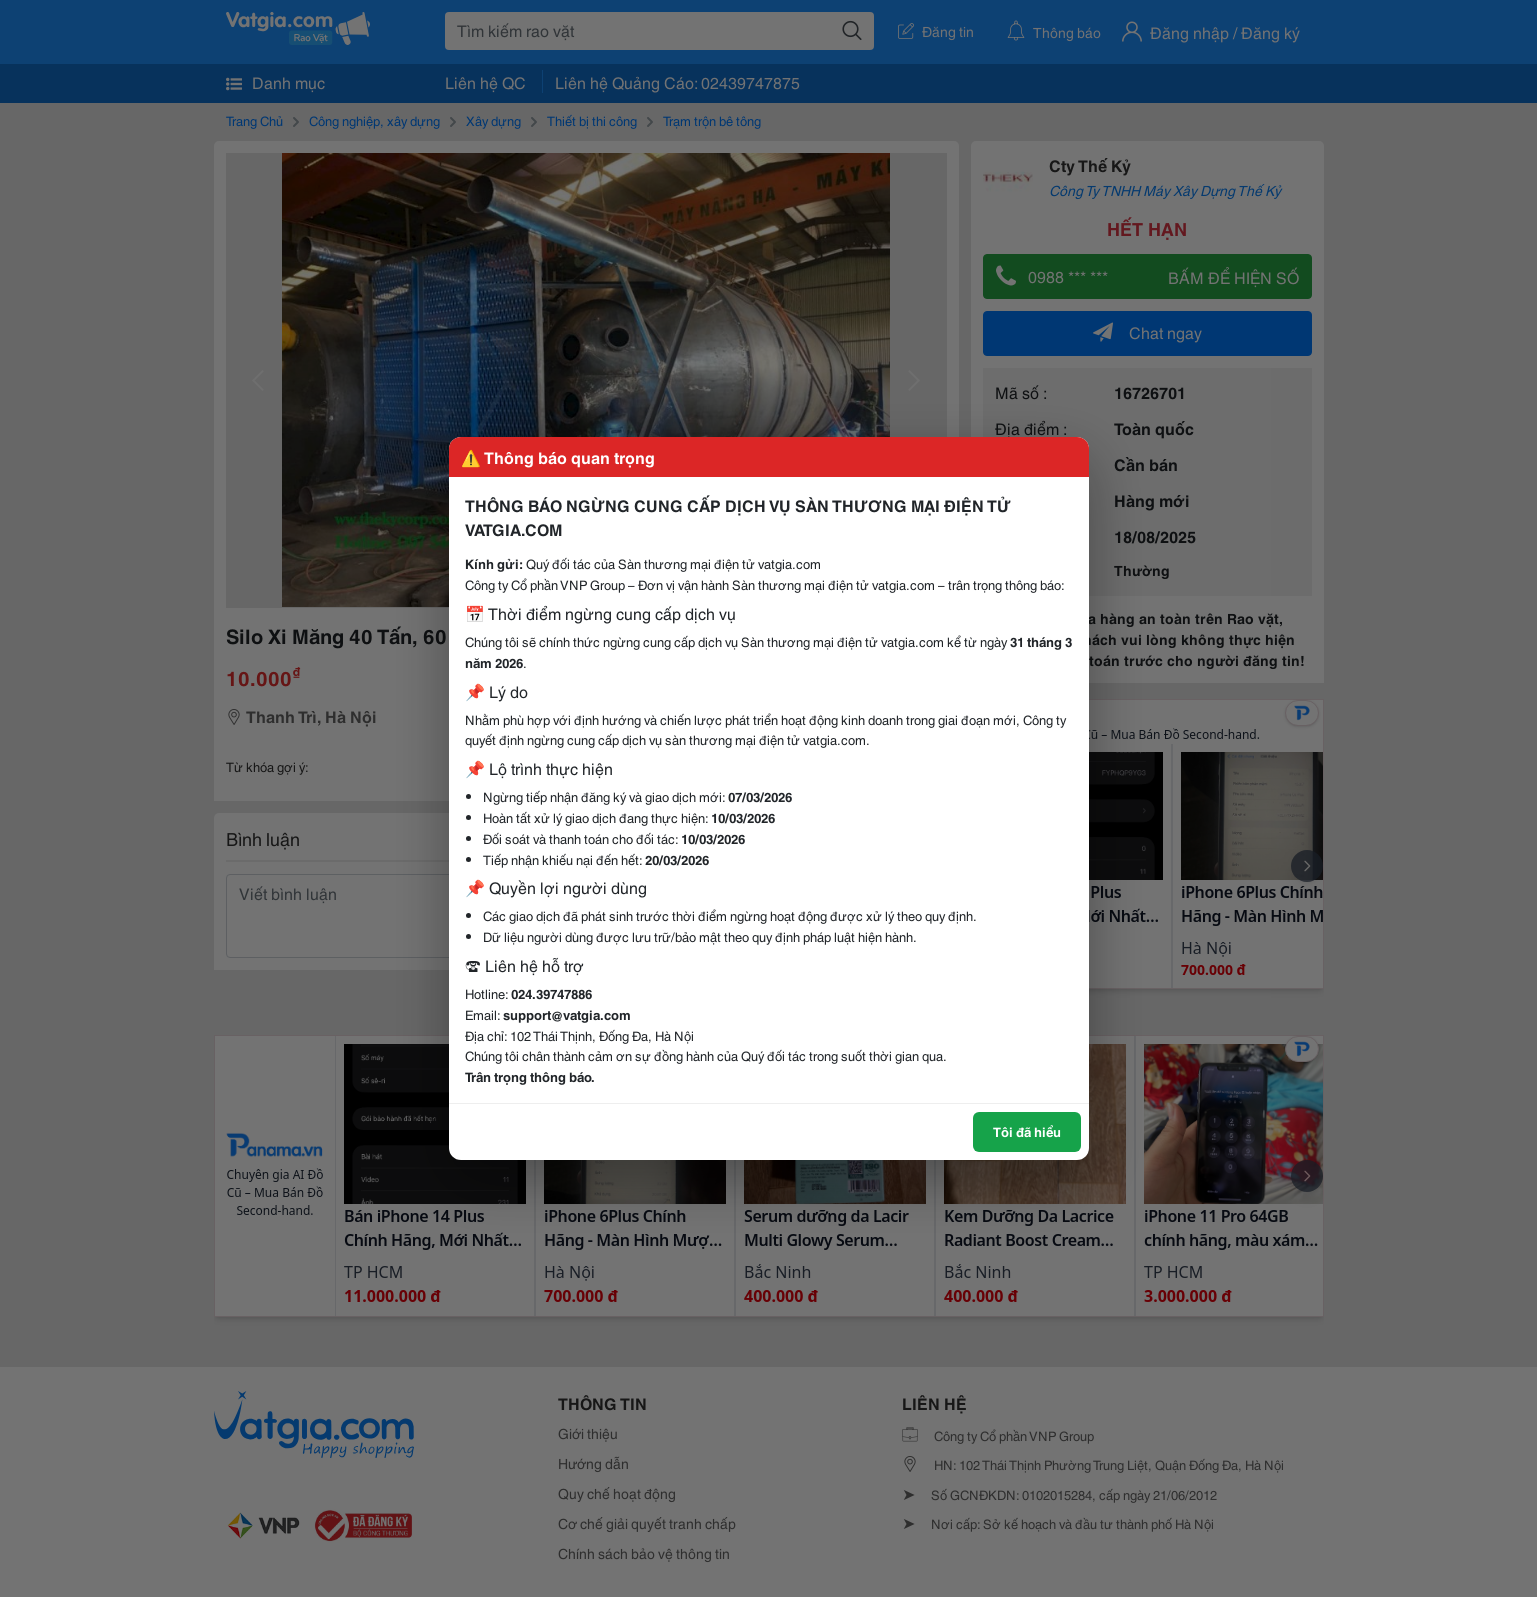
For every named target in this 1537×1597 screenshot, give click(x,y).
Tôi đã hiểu (1027, 1131)
